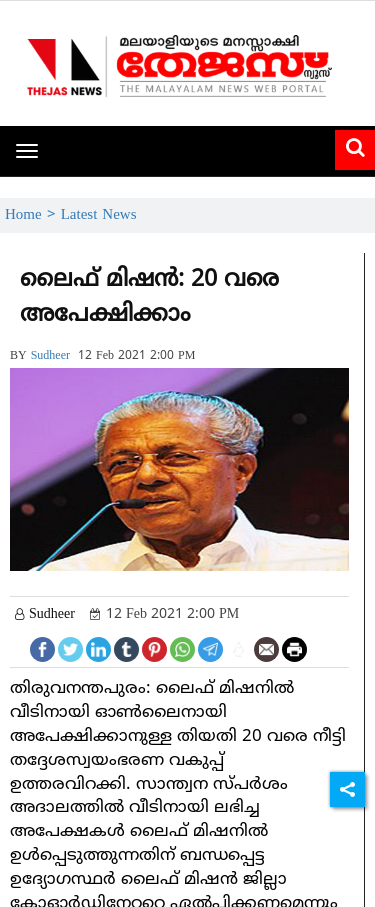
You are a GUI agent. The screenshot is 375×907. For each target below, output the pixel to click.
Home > (33, 215)
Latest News (99, 215)
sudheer (50, 356)
